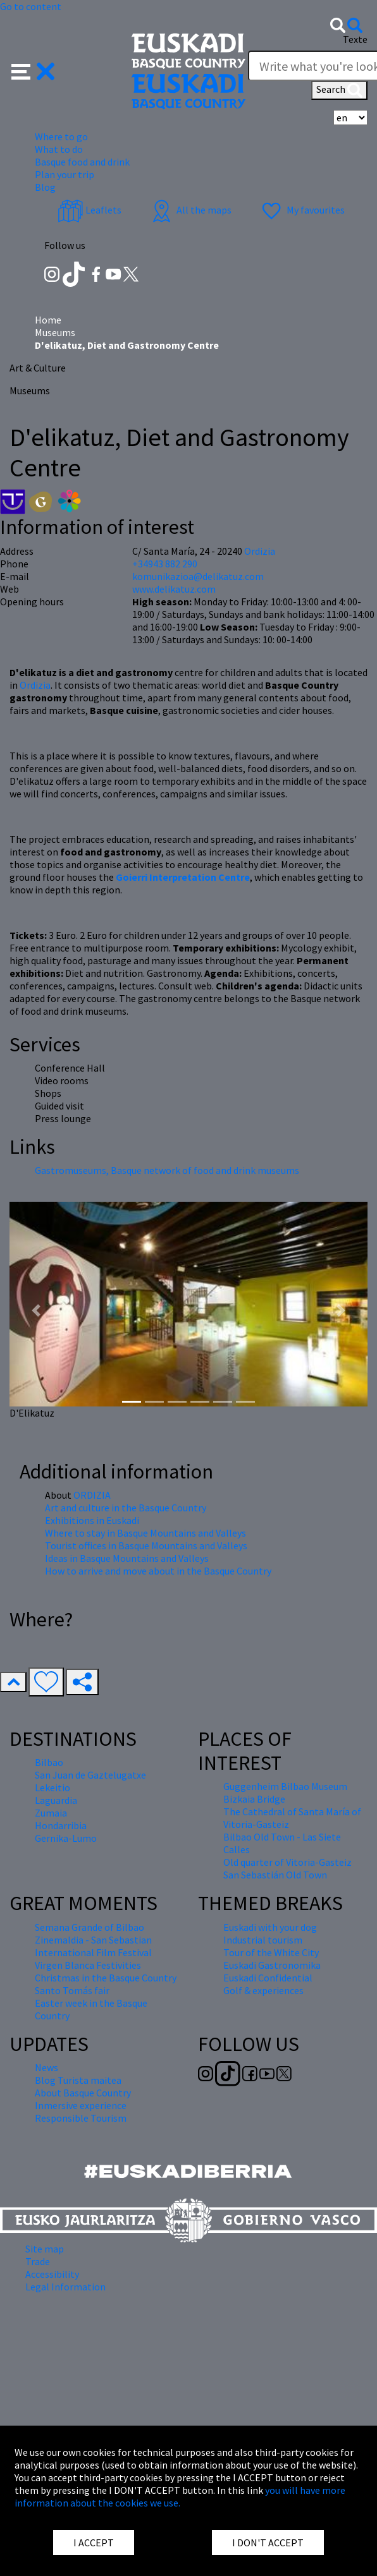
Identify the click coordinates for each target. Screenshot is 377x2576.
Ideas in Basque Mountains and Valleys (127, 1558)
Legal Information (65, 2286)
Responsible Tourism (81, 2118)
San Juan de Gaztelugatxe (90, 1775)
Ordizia (35, 685)
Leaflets (89, 209)
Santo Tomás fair (72, 1990)
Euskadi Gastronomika (272, 1965)
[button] (33, 70)
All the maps (190, 209)
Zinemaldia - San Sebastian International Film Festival (93, 1946)
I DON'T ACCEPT (268, 2542)
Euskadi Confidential (267, 1977)
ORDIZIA (92, 1495)
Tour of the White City (271, 1952)
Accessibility (52, 2274)
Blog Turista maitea (78, 2080)
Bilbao (49, 1762)
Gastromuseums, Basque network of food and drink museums (167, 1170)
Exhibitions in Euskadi (92, 1520)
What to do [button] (59, 149)
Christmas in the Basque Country (105, 1977)
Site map (44, 2248)
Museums (55, 332)
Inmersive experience (81, 2105)
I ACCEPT (93, 2542)
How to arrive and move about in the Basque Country (158, 1570)
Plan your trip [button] (64, 174)
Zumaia (51, 1812)
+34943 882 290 (164, 563)
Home (48, 319)
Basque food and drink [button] (82, 161)
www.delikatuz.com (174, 589)
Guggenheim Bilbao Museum (285, 1786)
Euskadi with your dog (270, 1927)
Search (339, 90)
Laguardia (56, 1800)
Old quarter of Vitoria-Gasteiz (287, 1862)
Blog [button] (45, 187)
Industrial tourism (262, 1939)
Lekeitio (52, 1787)
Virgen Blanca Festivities (88, 1965)
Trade (37, 2261)
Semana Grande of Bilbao (89, 1927)
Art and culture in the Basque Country (125, 1507)
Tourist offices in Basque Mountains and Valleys (146, 1545)
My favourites (302, 209)
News (46, 2067)
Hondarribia (61, 1825)
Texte (355, 39)
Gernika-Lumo (66, 1838)
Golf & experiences (263, 1990)
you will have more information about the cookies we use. (180, 2496)
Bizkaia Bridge (254, 1799)
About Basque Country (83, 2092)
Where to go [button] (61, 136)
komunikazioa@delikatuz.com (198, 576)
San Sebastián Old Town (275, 1874)
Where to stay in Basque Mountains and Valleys (145, 1533)
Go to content (30, 6)
